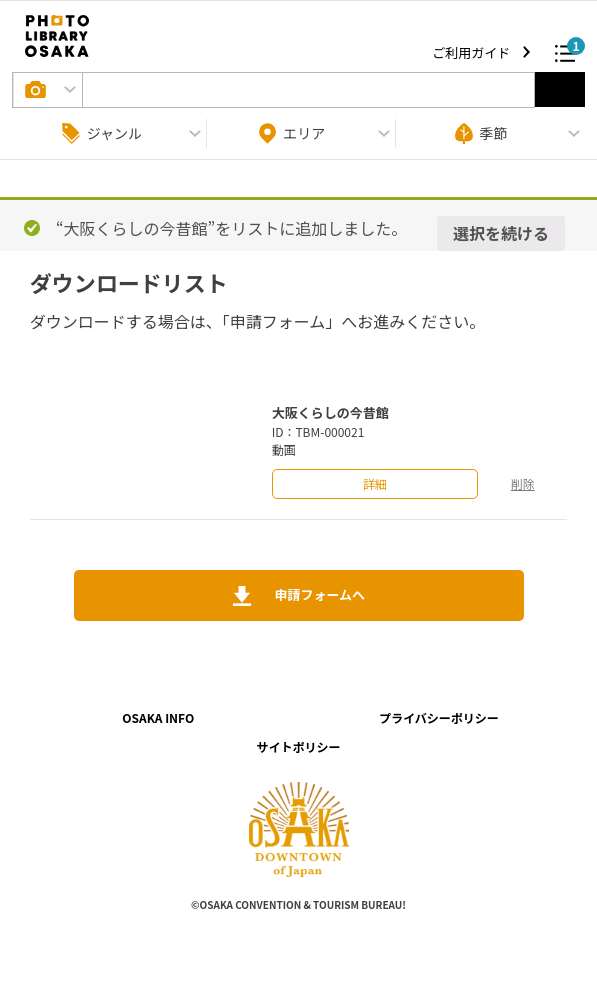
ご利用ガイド (472, 52)
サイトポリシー (298, 746)
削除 (523, 483)
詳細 (375, 483)
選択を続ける (501, 233)
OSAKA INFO (158, 717)
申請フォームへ (318, 594)
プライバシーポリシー (439, 717)
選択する (560, 89)
